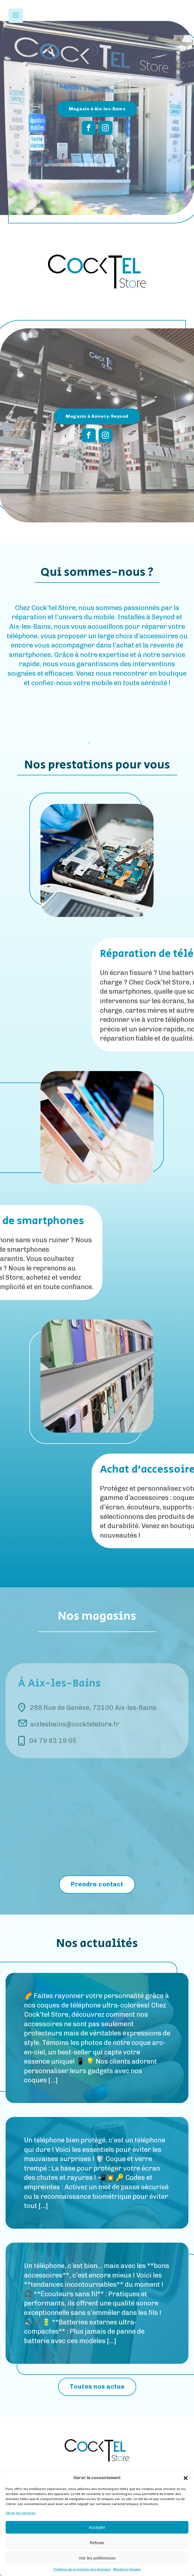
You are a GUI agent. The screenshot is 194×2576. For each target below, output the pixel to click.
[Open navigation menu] (15, 15)
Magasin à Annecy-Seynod (97, 416)
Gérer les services (20, 2513)
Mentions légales (127, 2569)
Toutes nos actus (97, 2386)
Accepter (97, 2527)
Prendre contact (97, 1884)
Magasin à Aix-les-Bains (97, 108)
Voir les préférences (97, 2558)
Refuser (97, 2542)
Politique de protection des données (82, 2569)
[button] (185, 2478)
